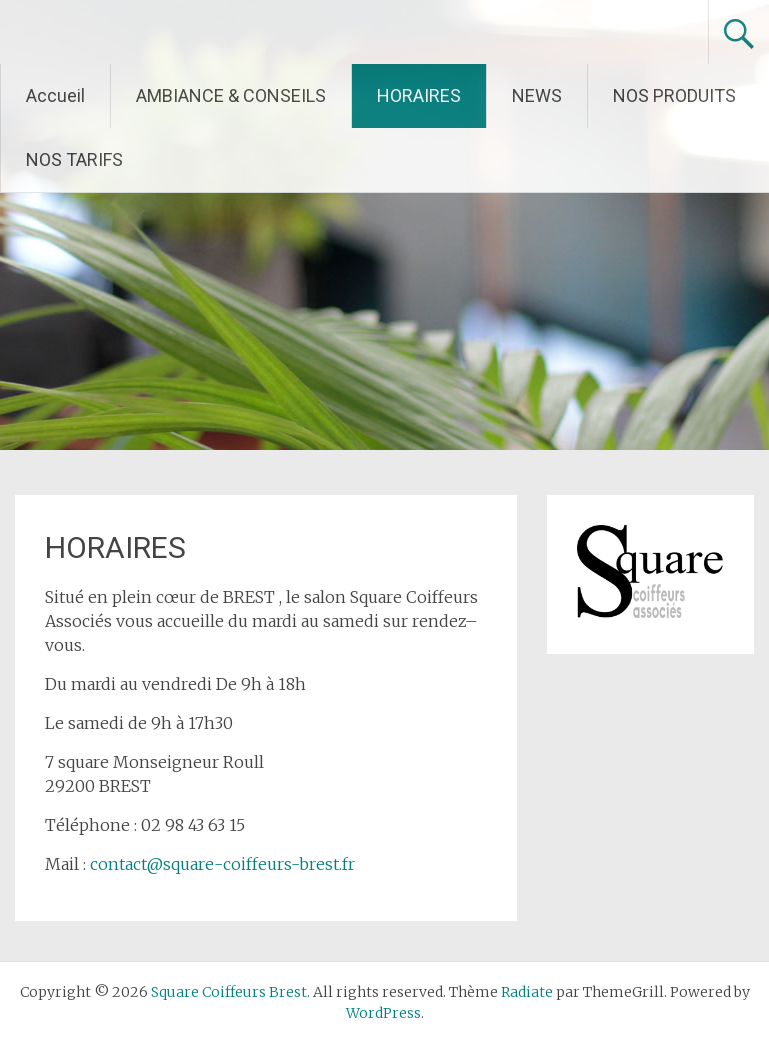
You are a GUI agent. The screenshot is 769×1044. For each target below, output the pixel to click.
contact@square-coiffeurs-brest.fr (222, 864)
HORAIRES (419, 95)
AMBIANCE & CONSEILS (231, 95)
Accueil (55, 95)
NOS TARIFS (74, 159)
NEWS (537, 95)
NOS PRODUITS (674, 95)
